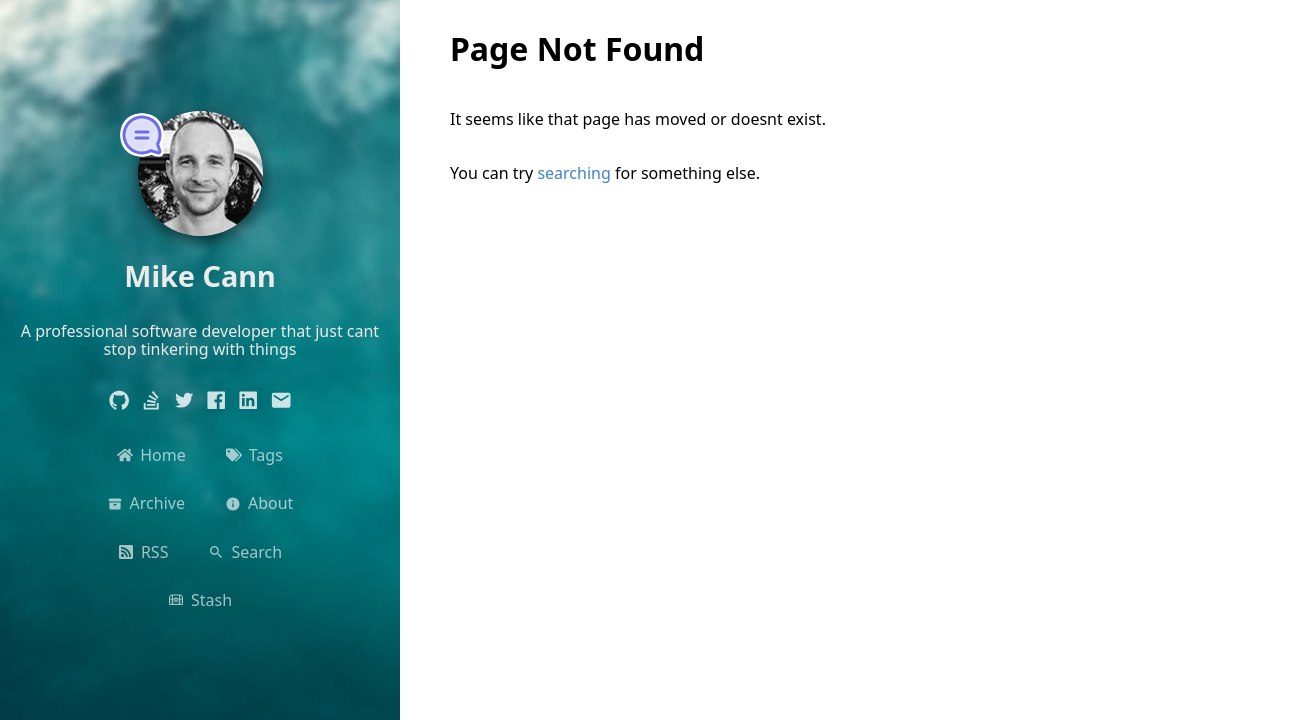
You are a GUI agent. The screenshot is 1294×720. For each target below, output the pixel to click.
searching (573, 173)
